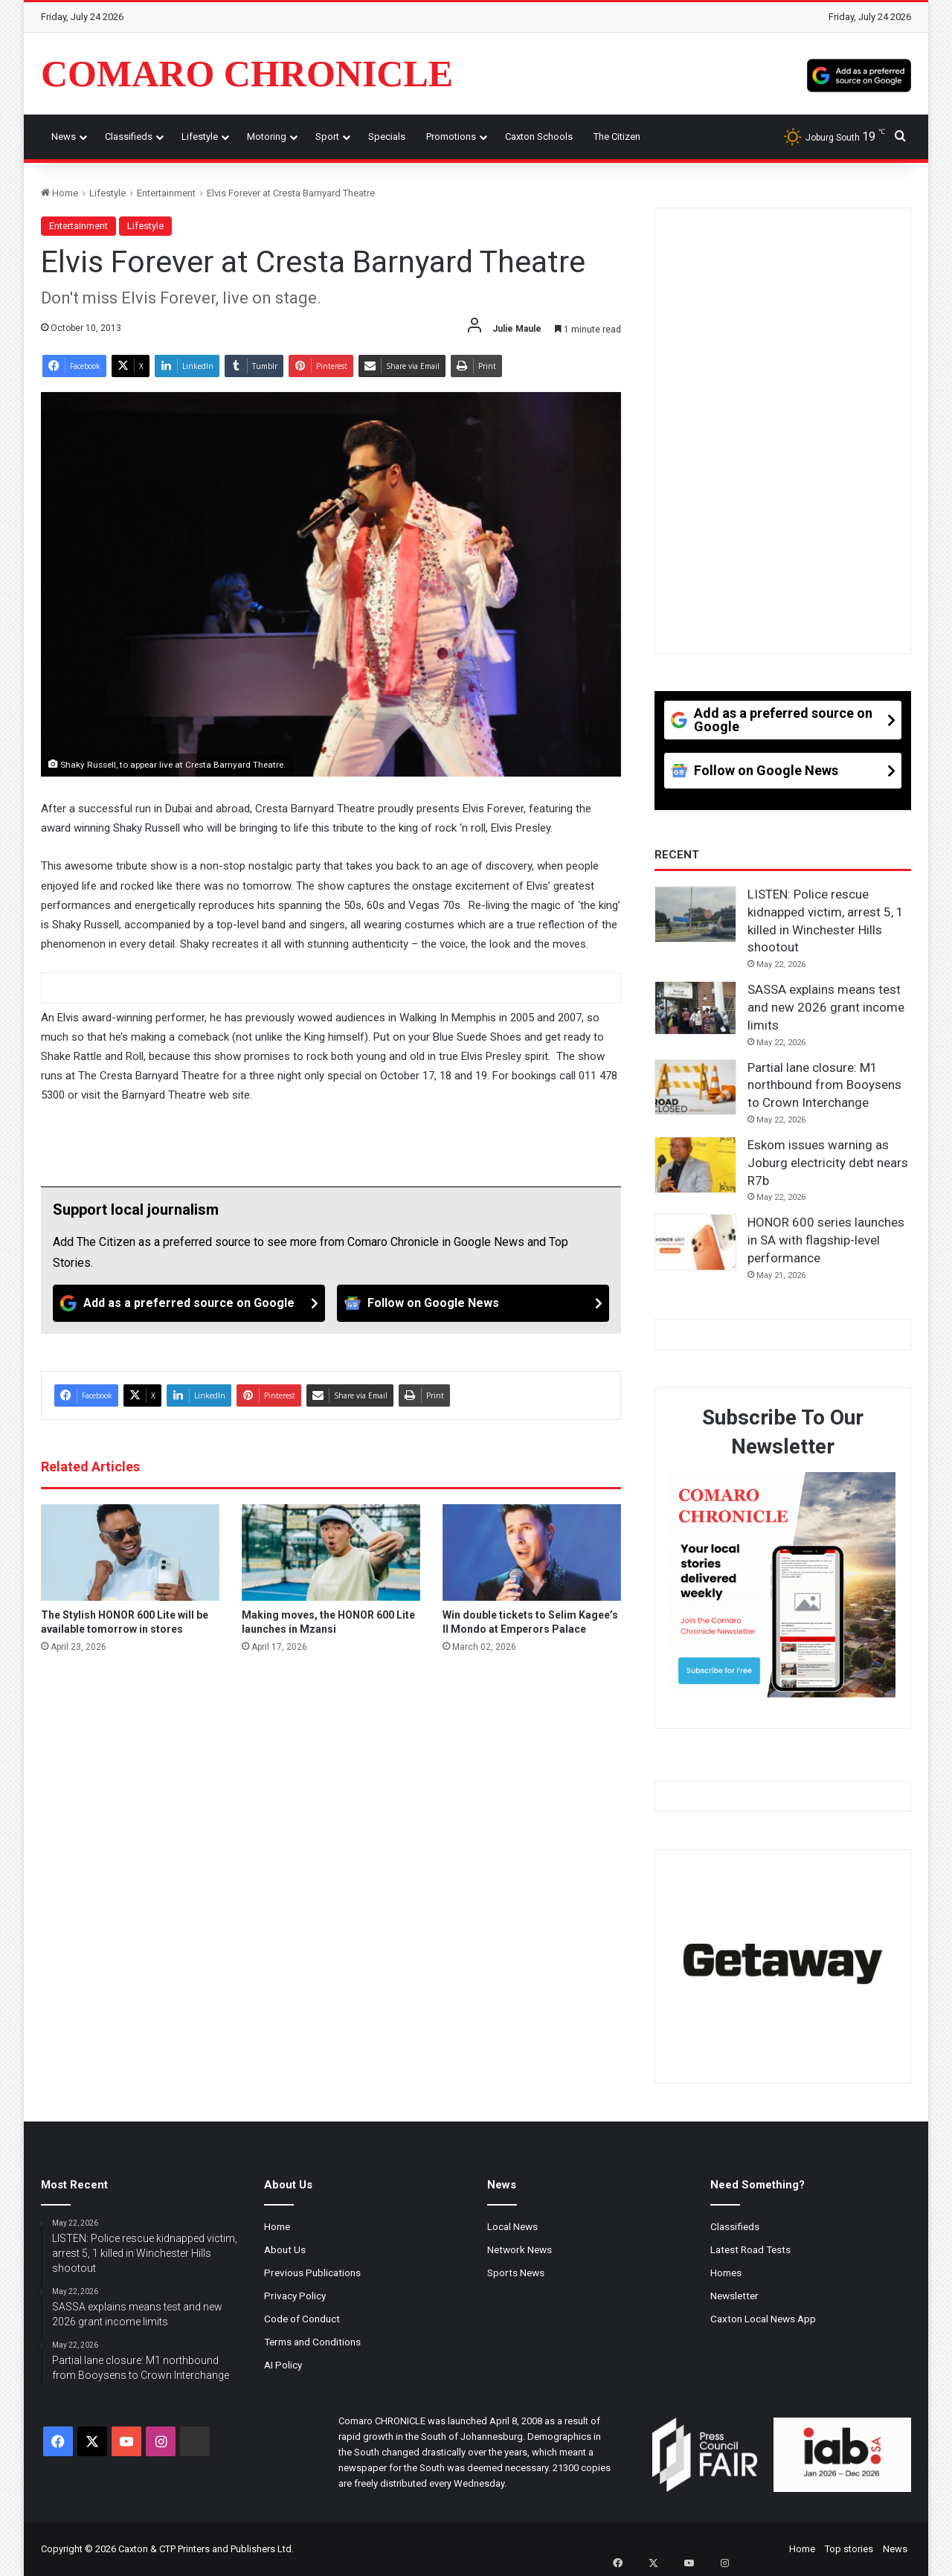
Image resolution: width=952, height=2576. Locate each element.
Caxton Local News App (763, 2319)
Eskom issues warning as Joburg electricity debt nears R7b (827, 1162)
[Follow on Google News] (473, 1303)
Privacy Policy (295, 2296)
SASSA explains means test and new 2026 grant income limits (825, 1007)
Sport (327, 136)
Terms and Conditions (312, 2342)
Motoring (266, 136)
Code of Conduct (302, 2319)
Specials (386, 136)
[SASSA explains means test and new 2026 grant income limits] (695, 1008)
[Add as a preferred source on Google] (859, 73)
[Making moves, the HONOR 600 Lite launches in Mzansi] (331, 1552)
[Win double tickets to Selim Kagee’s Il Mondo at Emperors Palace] (532, 1552)
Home (59, 193)
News (63, 136)
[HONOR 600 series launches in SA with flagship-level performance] (695, 1242)
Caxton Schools (539, 136)
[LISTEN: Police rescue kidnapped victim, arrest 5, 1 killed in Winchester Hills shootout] (695, 914)
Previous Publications (312, 2272)
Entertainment (166, 193)
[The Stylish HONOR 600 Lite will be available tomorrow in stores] (130, 1552)
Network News (519, 2249)
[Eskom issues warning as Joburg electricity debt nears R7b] (695, 1165)
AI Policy (283, 2365)
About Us (285, 2249)
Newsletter (734, 2296)
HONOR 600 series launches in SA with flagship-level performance (825, 1240)
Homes (726, 2272)
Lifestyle (199, 136)
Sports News (515, 2272)
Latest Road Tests (750, 2249)
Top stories (849, 2548)
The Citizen (617, 136)
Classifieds (128, 136)
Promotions (451, 136)
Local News (512, 2226)
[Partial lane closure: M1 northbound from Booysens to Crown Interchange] (695, 1087)
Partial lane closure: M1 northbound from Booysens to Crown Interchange (824, 1085)
